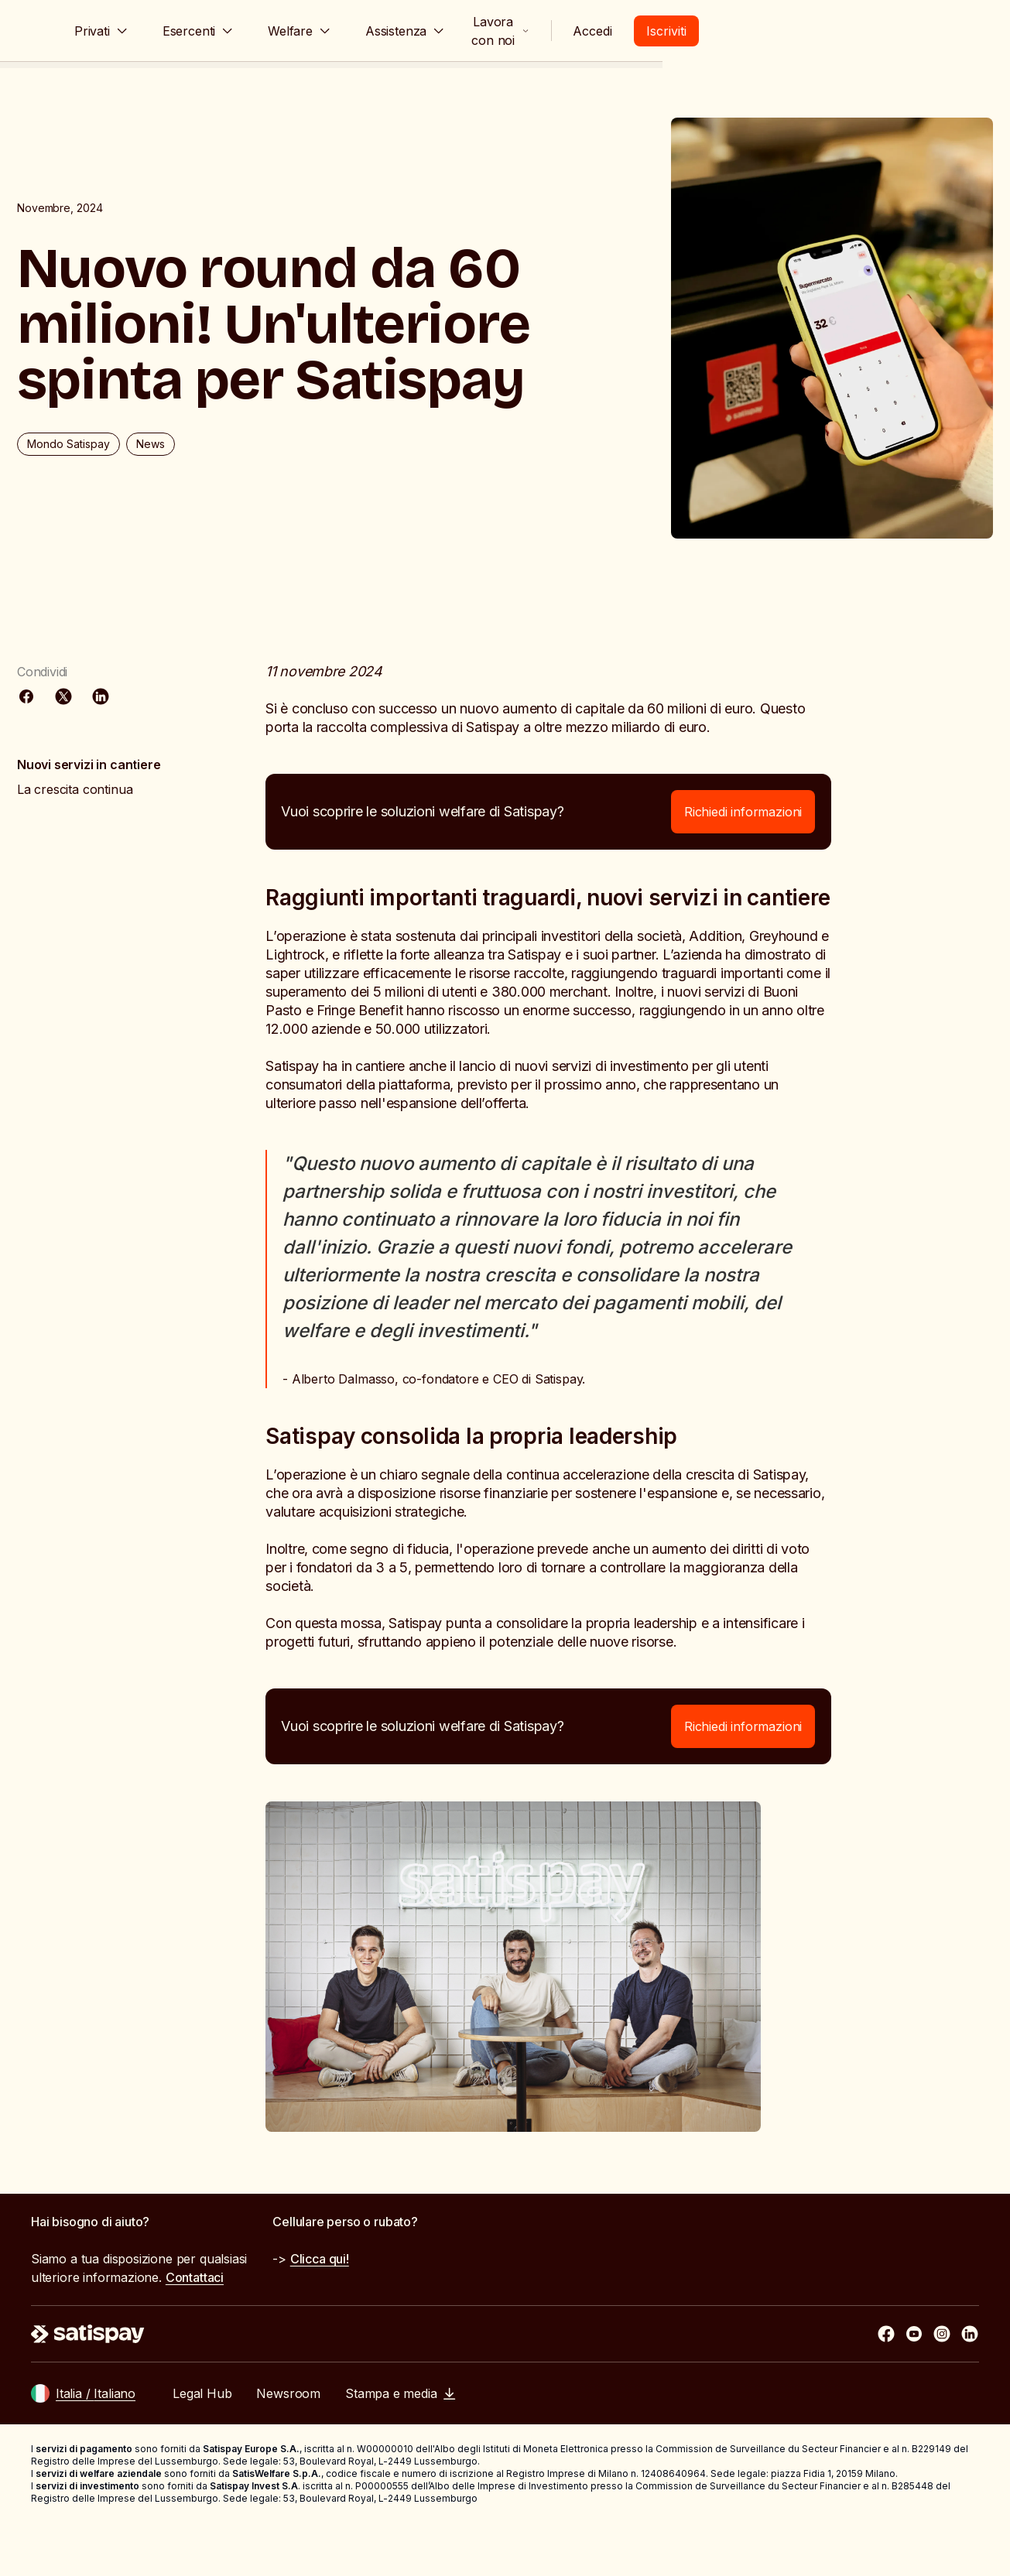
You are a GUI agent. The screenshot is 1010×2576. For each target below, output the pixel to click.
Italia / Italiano (95, 2446)
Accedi (872, 31)
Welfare (423, 31)
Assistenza (529, 31)
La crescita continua (119, 801)
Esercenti (322, 31)
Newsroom (288, 2446)
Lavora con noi (756, 31)
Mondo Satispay (113, 511)
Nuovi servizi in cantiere (134, 777)
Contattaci (195, 2330)
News (195, 511)
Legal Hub (202, 2446)
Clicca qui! (319, 2311)
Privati (225, 31)
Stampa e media (400, 2446)
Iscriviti (946, 31)
